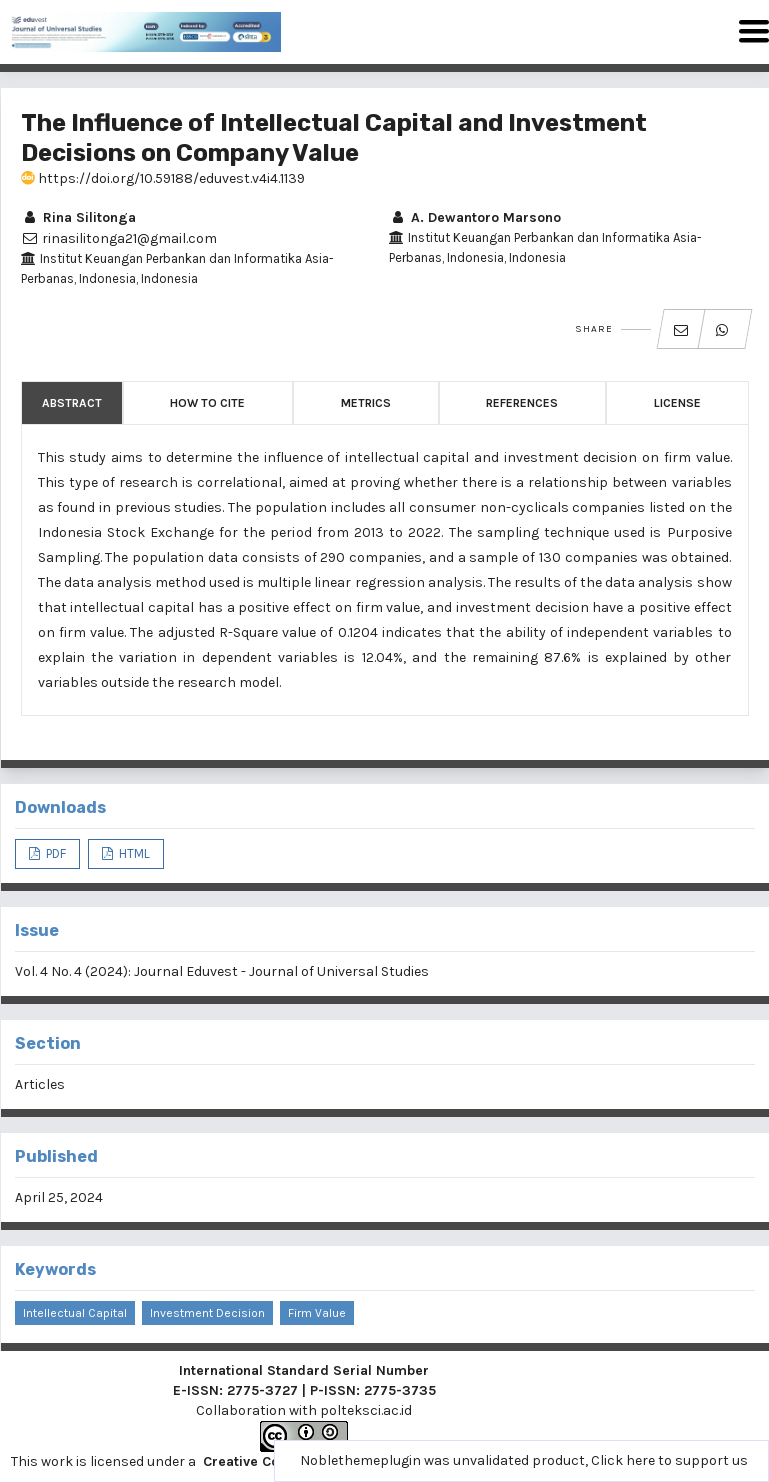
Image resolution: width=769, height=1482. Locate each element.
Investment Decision (207, 1313)
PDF (54, 853)
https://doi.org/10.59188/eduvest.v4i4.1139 (163, 178)
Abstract (72, 403)
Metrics (366, 403)
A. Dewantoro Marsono (475, 217)
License (677, 403)
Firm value (317, 1313)
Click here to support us (669, 1460)
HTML (133, 853)
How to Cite (207, 403)
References (522, 403)
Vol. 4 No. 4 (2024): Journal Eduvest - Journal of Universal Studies (222, 971)
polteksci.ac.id (366, 1410)
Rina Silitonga (78, 217)
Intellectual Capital (75, 1313)
